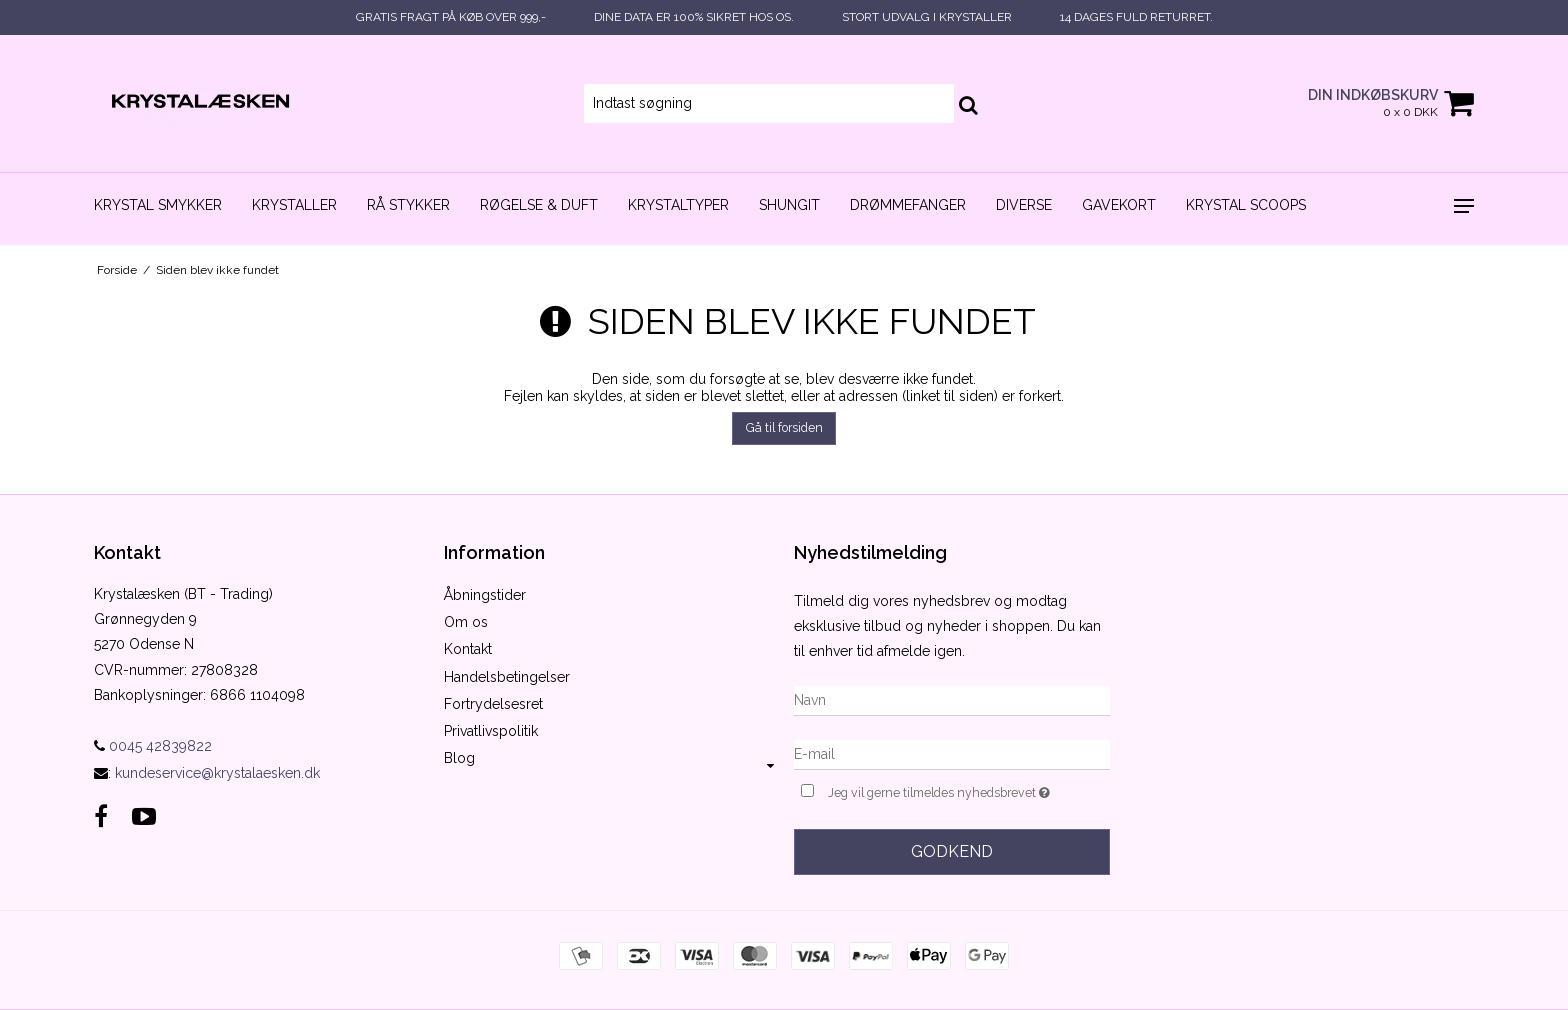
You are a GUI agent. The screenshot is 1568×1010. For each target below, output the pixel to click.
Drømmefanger (908, 205)
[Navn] (952, 699)
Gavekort (1119, 205)
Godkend (952, 851)
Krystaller (294, 205)
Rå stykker (408, 205)
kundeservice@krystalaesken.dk (217, 773)
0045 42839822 (153, 746)
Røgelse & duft (539, 205)
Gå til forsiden (784, 427)
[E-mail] (952, 753)
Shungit (789, 205)
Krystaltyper (678, 205)
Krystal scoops (1246, 205)
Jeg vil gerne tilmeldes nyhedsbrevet (969, 790)
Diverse (1024, 205)
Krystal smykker (158, 205)
